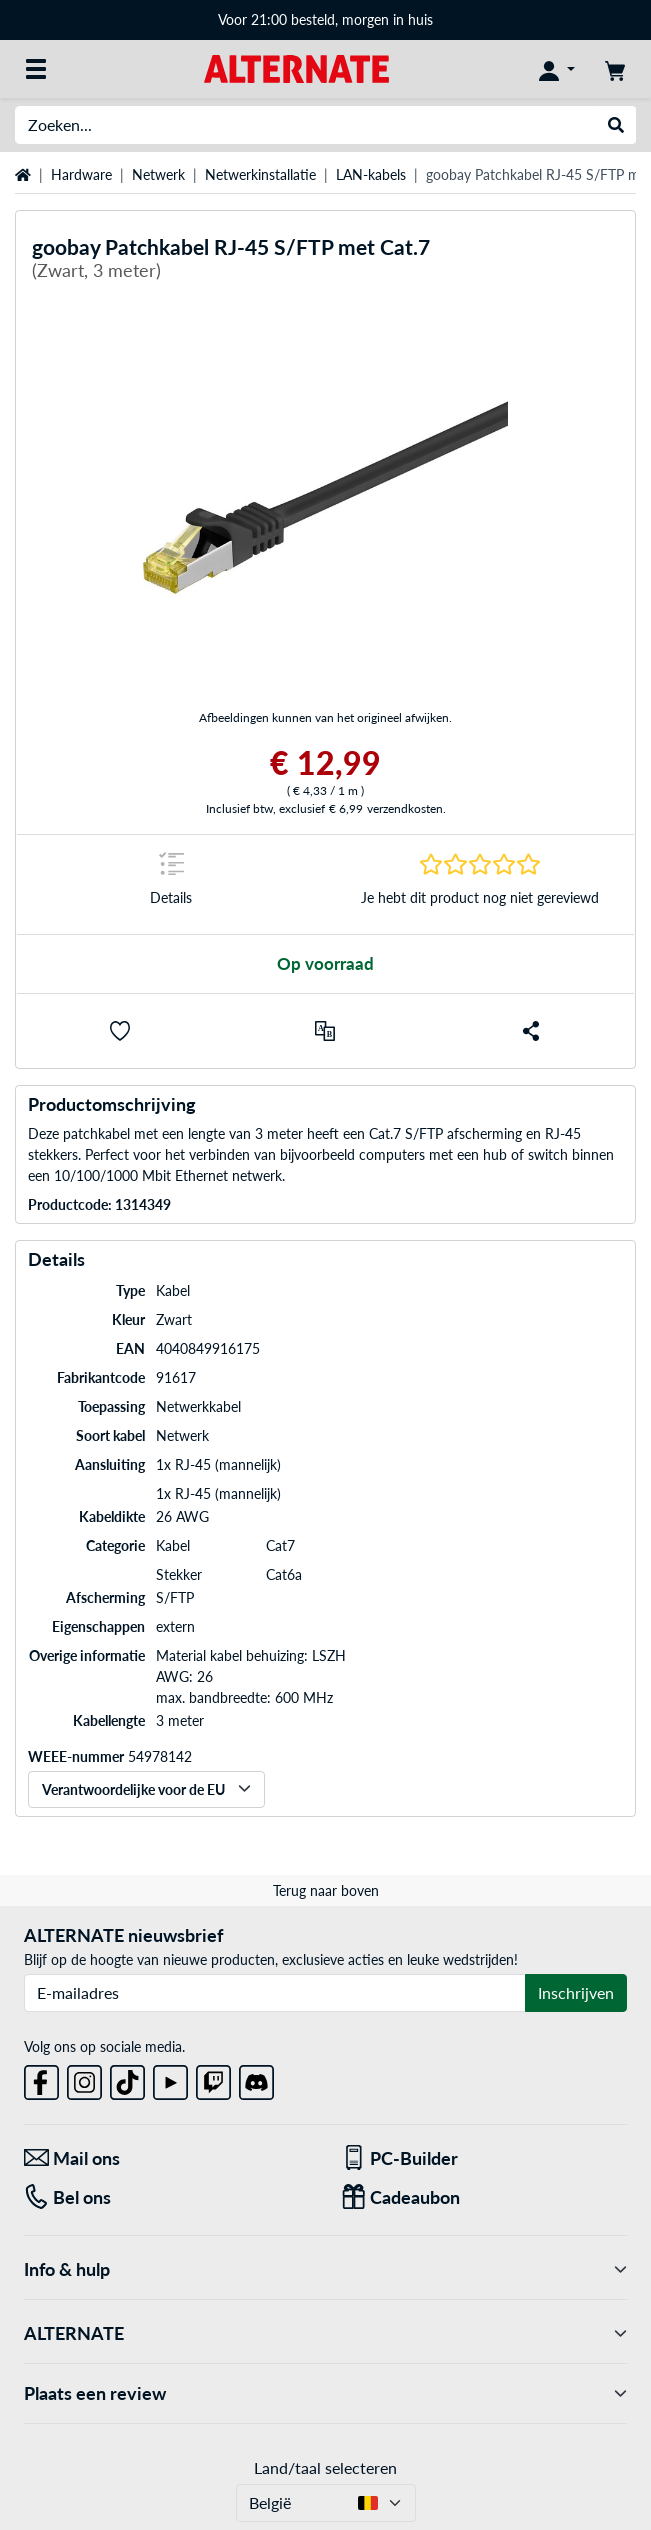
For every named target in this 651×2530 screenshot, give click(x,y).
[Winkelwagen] (615, 69)
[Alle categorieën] (36, 69)
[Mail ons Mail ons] (167, 2158)
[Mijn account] (557, 69)
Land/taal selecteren (325, 2467)
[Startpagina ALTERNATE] (296, 67)
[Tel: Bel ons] (167, 2197)
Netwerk (158, 174)
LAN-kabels (371, 174)
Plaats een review (325, 2393)
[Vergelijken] (325, 1031)
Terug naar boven (326, 1890)
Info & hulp (325, 2269)
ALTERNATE (325, 2333)
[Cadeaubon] (484, 2197)
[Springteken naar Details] (171, 884)
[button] (120, 1031)
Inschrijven (576, 1992)
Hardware (81, 174)
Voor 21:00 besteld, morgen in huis (325, 19)
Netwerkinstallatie (260, 174)
